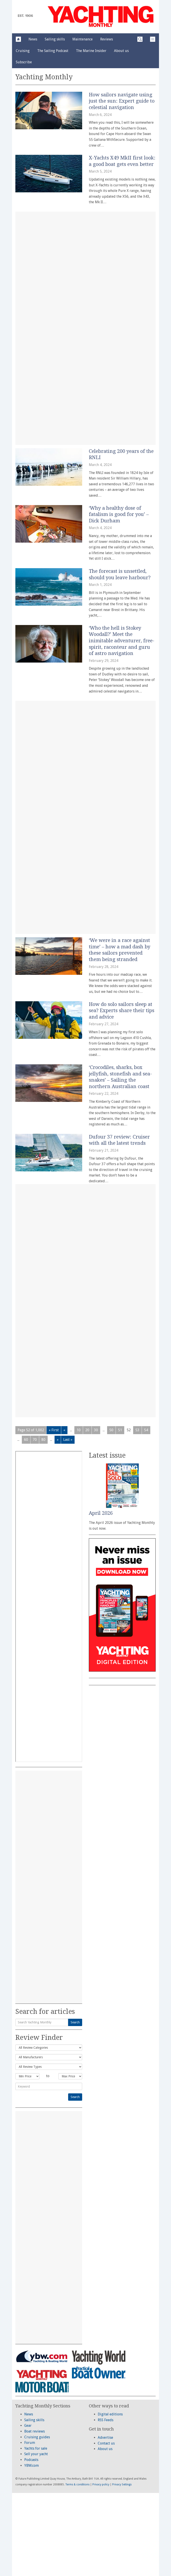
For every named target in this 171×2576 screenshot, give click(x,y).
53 (137, 1430)
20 (87, 1430)
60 (26, 1439)
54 (146, 1430)
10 (79, 1430)
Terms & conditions (77, 2484)
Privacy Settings (122, 2484)
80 (43, 1439)
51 (120, 1430)
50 (111, 1430)
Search (75, 2022)
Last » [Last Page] (67, 1439)
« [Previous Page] (64, 1430)
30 (96, 1430)
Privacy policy (100, 2484)
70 (35, 1439)
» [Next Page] (58, 1439)
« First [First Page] (54, 1430)
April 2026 (101, 1513)
